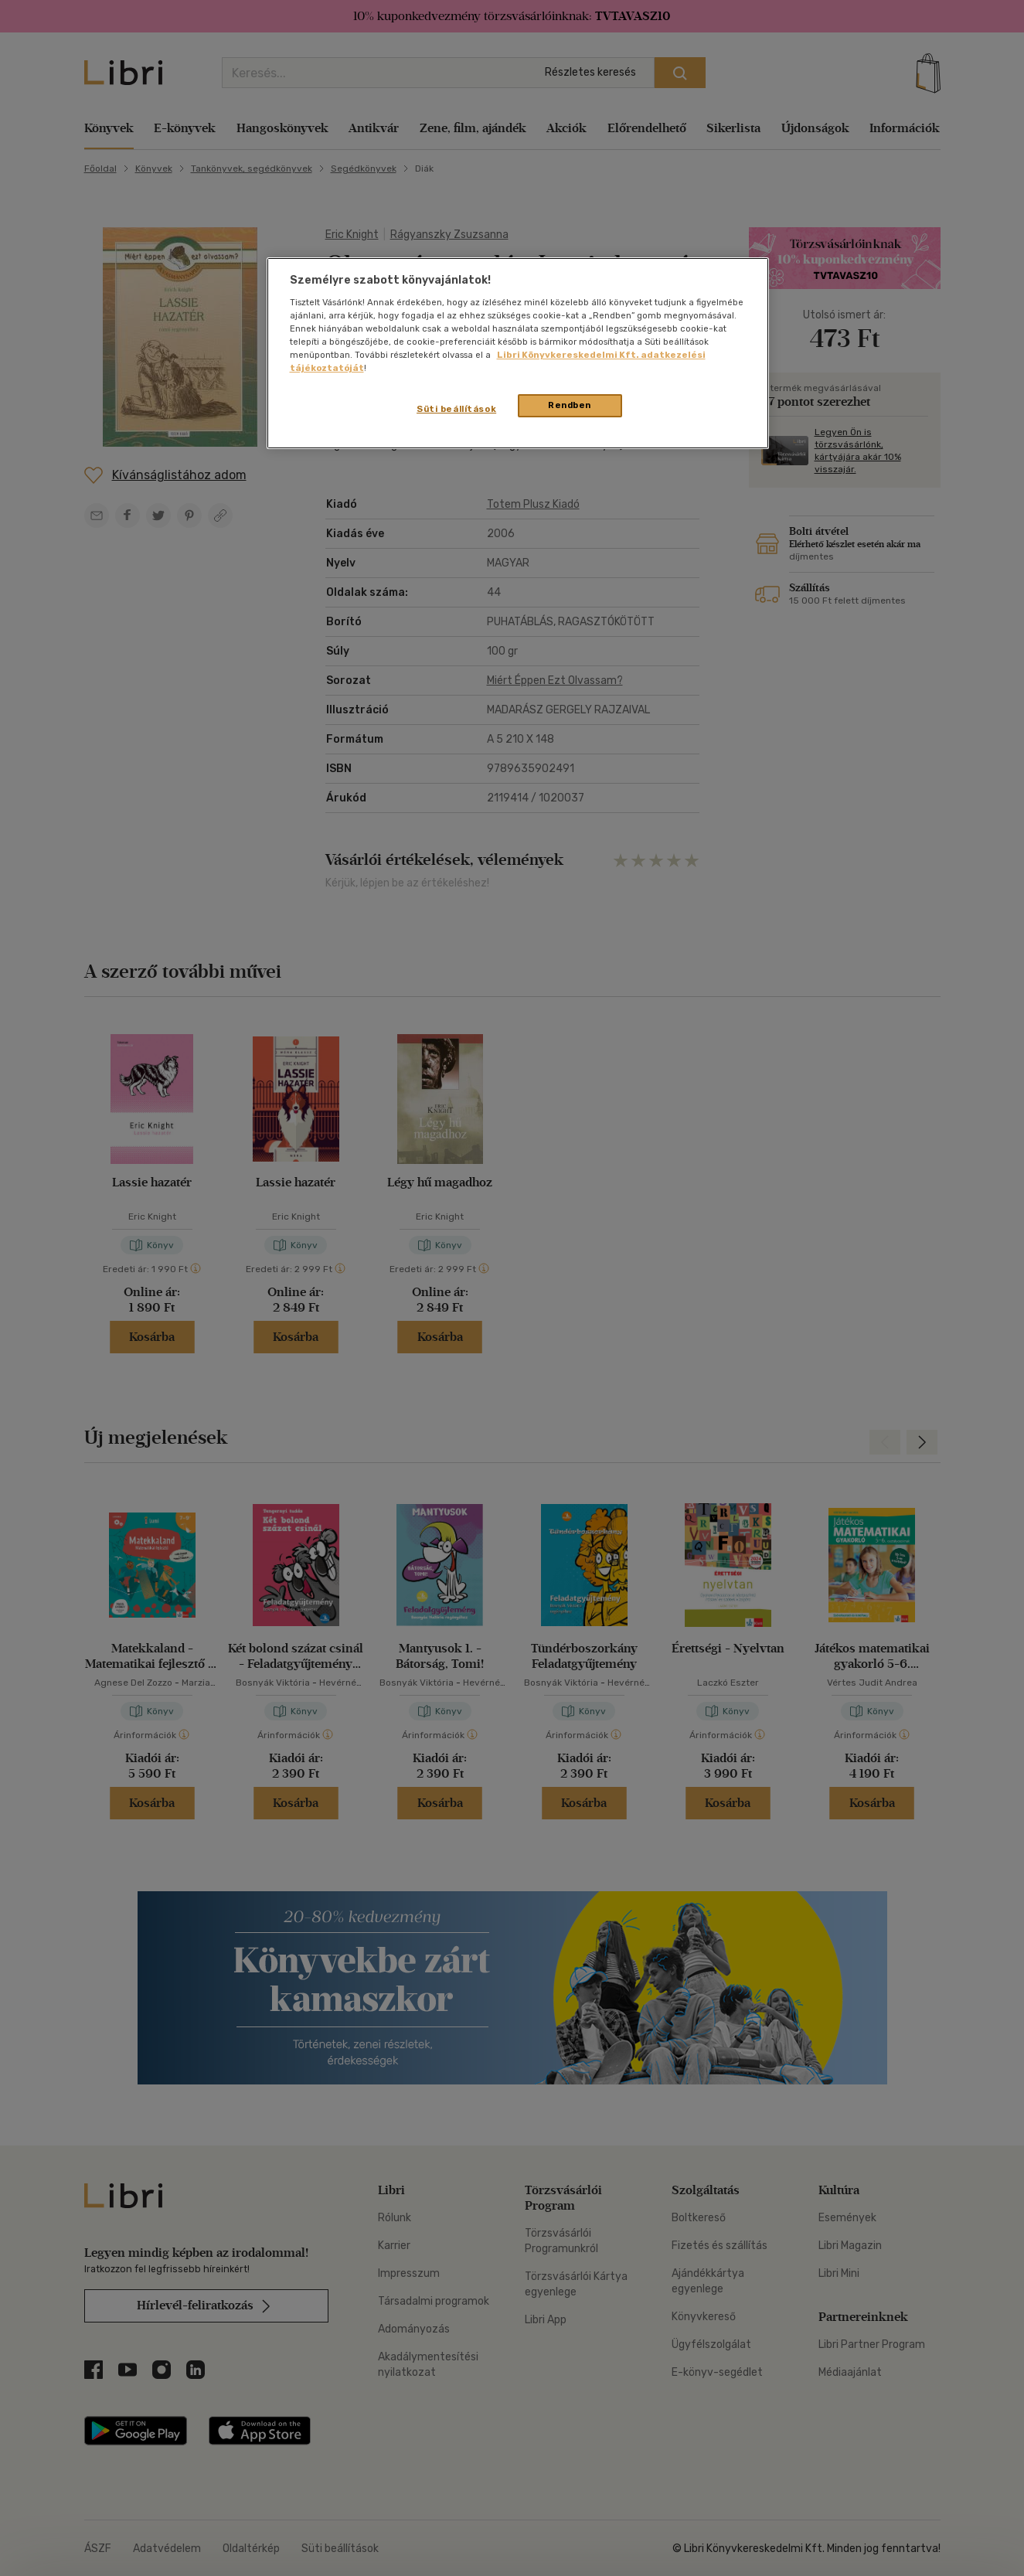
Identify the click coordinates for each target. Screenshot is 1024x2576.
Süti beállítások (456, 408)
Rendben (569, 405)
